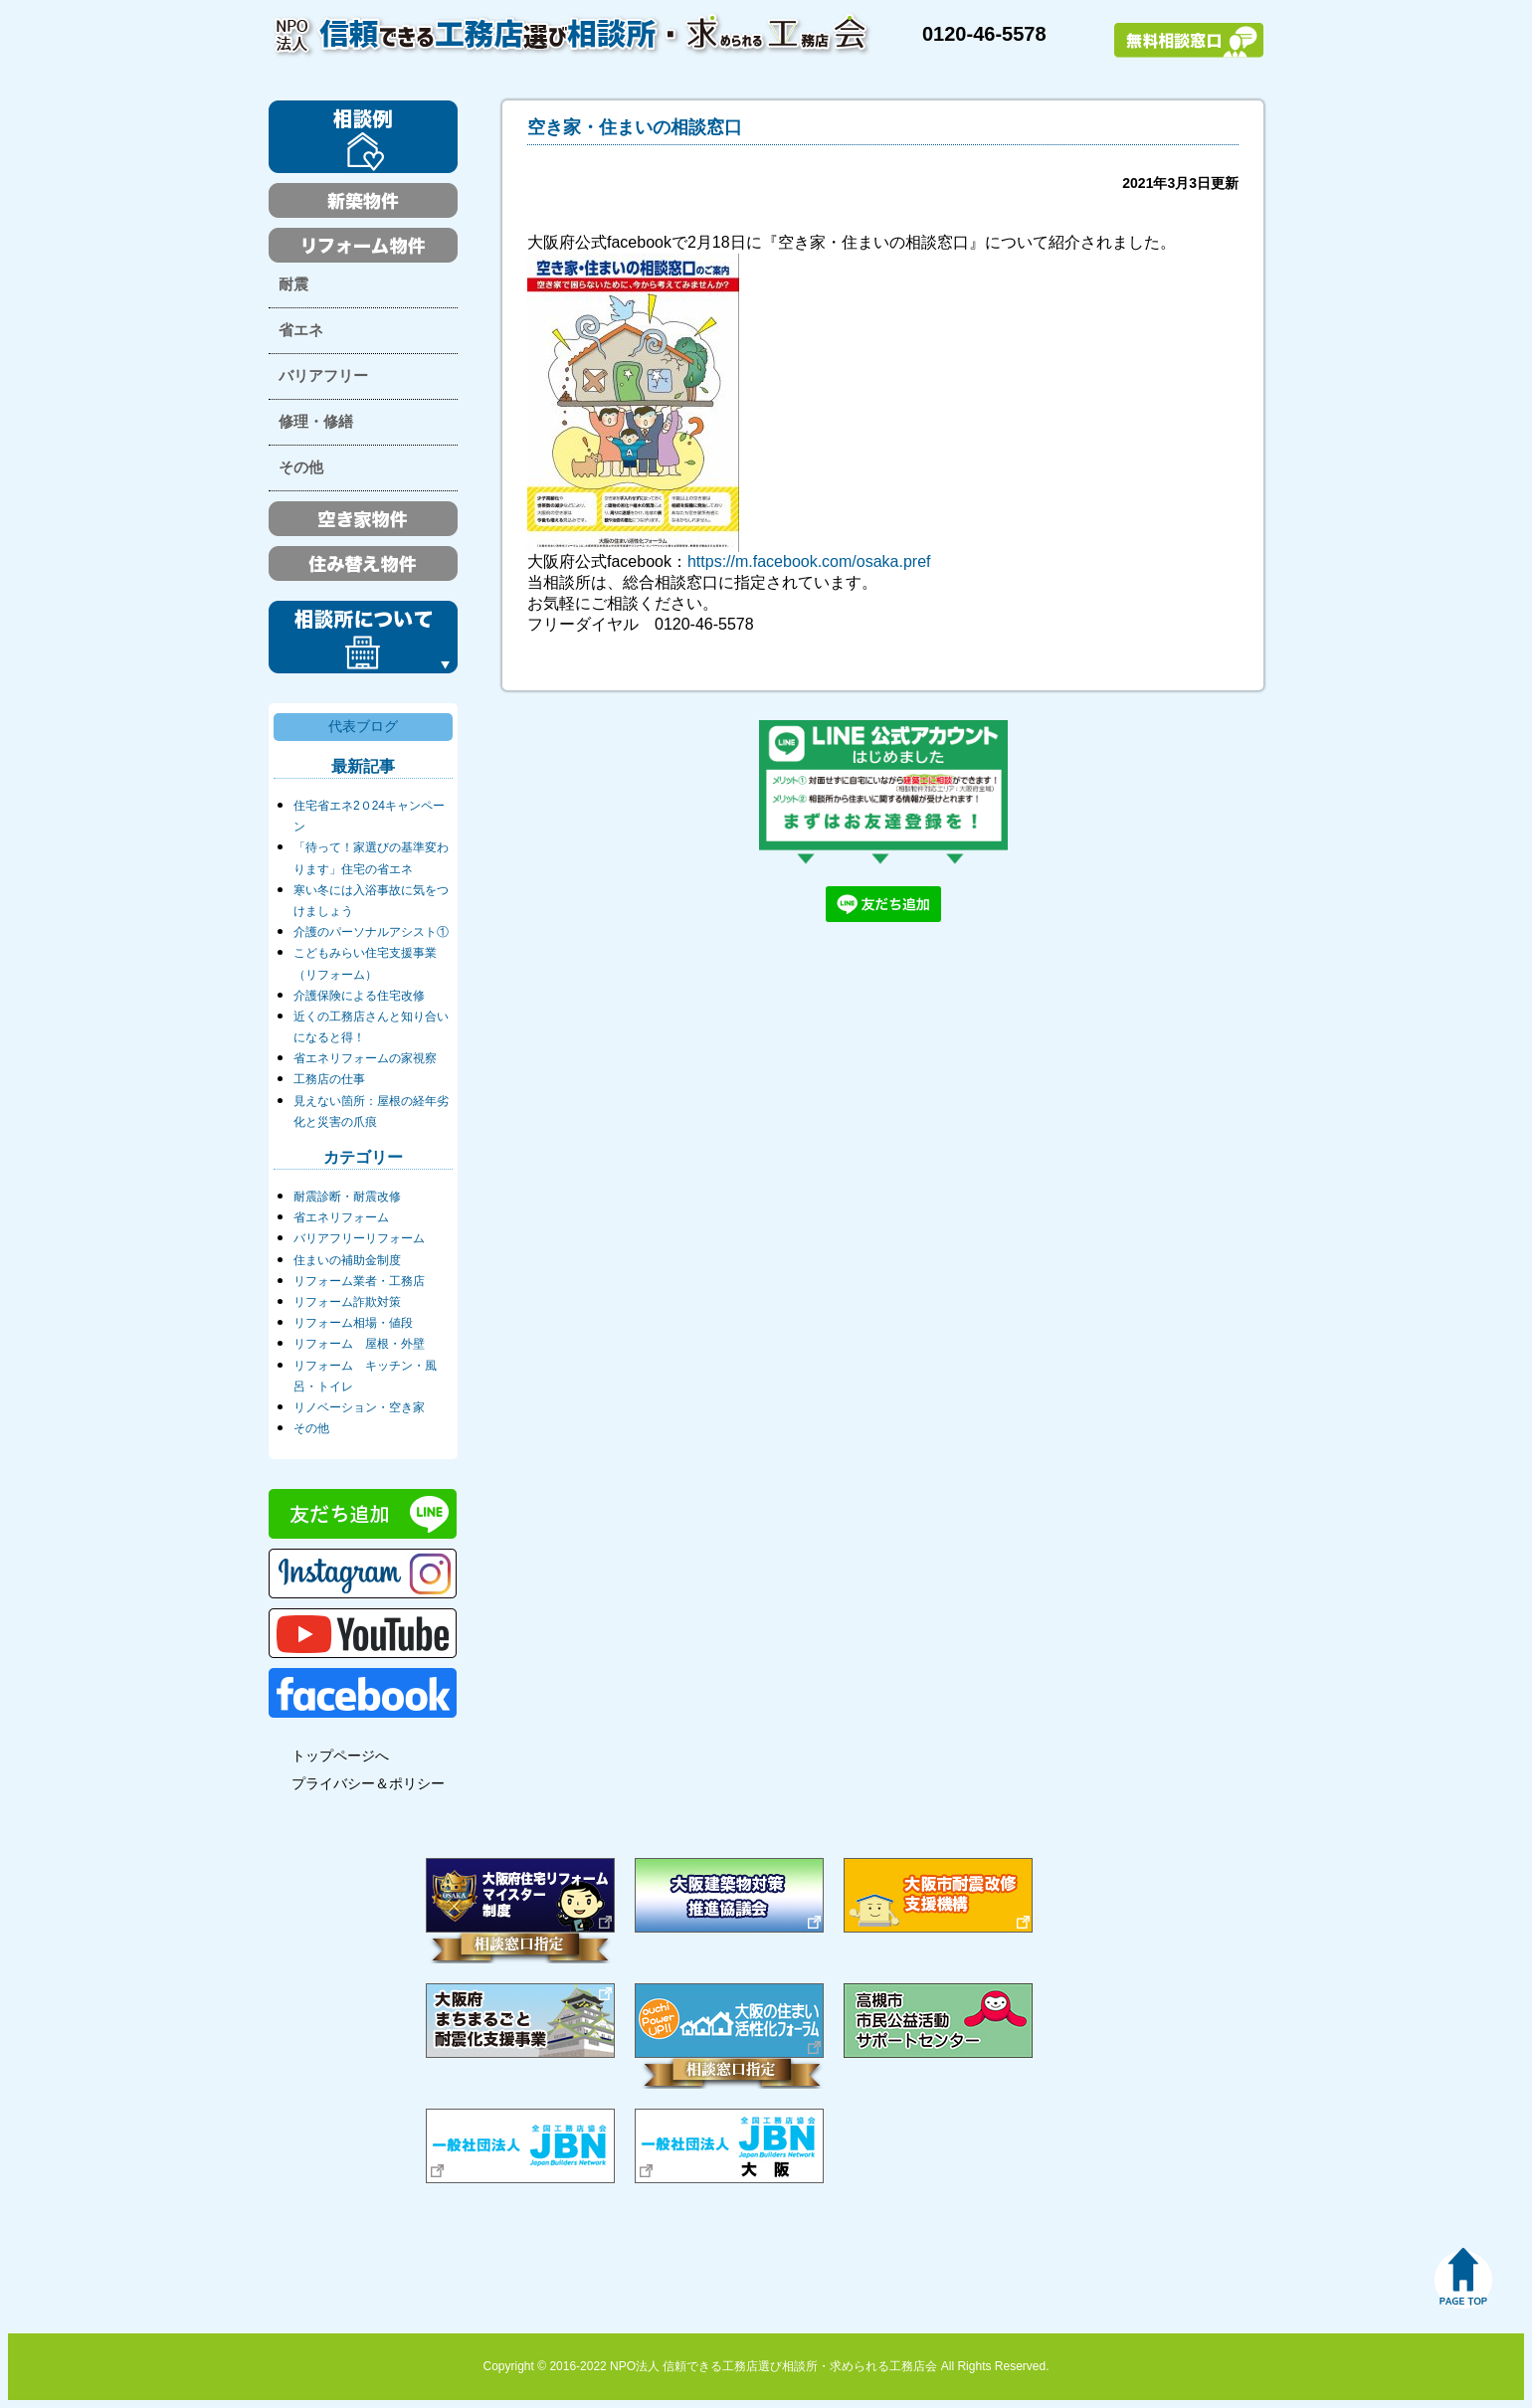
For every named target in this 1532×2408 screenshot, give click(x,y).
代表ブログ (363, 726)
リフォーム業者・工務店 (359, 1281)
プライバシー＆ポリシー (368, 1783)
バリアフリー (323, 376)
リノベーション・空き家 (359, 1407)
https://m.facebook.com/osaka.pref (809, 561)
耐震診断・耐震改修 (347, 1197)
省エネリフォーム (341, 1217)
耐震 (293, 284)
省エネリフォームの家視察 (365, 1058)
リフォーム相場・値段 (353, 1323)
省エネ (301, 330)
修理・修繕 (316, 422)
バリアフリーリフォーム (359, 1238)
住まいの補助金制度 (347, 1260)
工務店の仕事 (329, 1079)
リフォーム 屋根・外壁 (359, 1344)
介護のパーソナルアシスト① (371, 932)
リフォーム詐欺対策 (347, 1302)
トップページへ (340, 1755)
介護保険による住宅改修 (359, 996)
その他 (301, 467)
